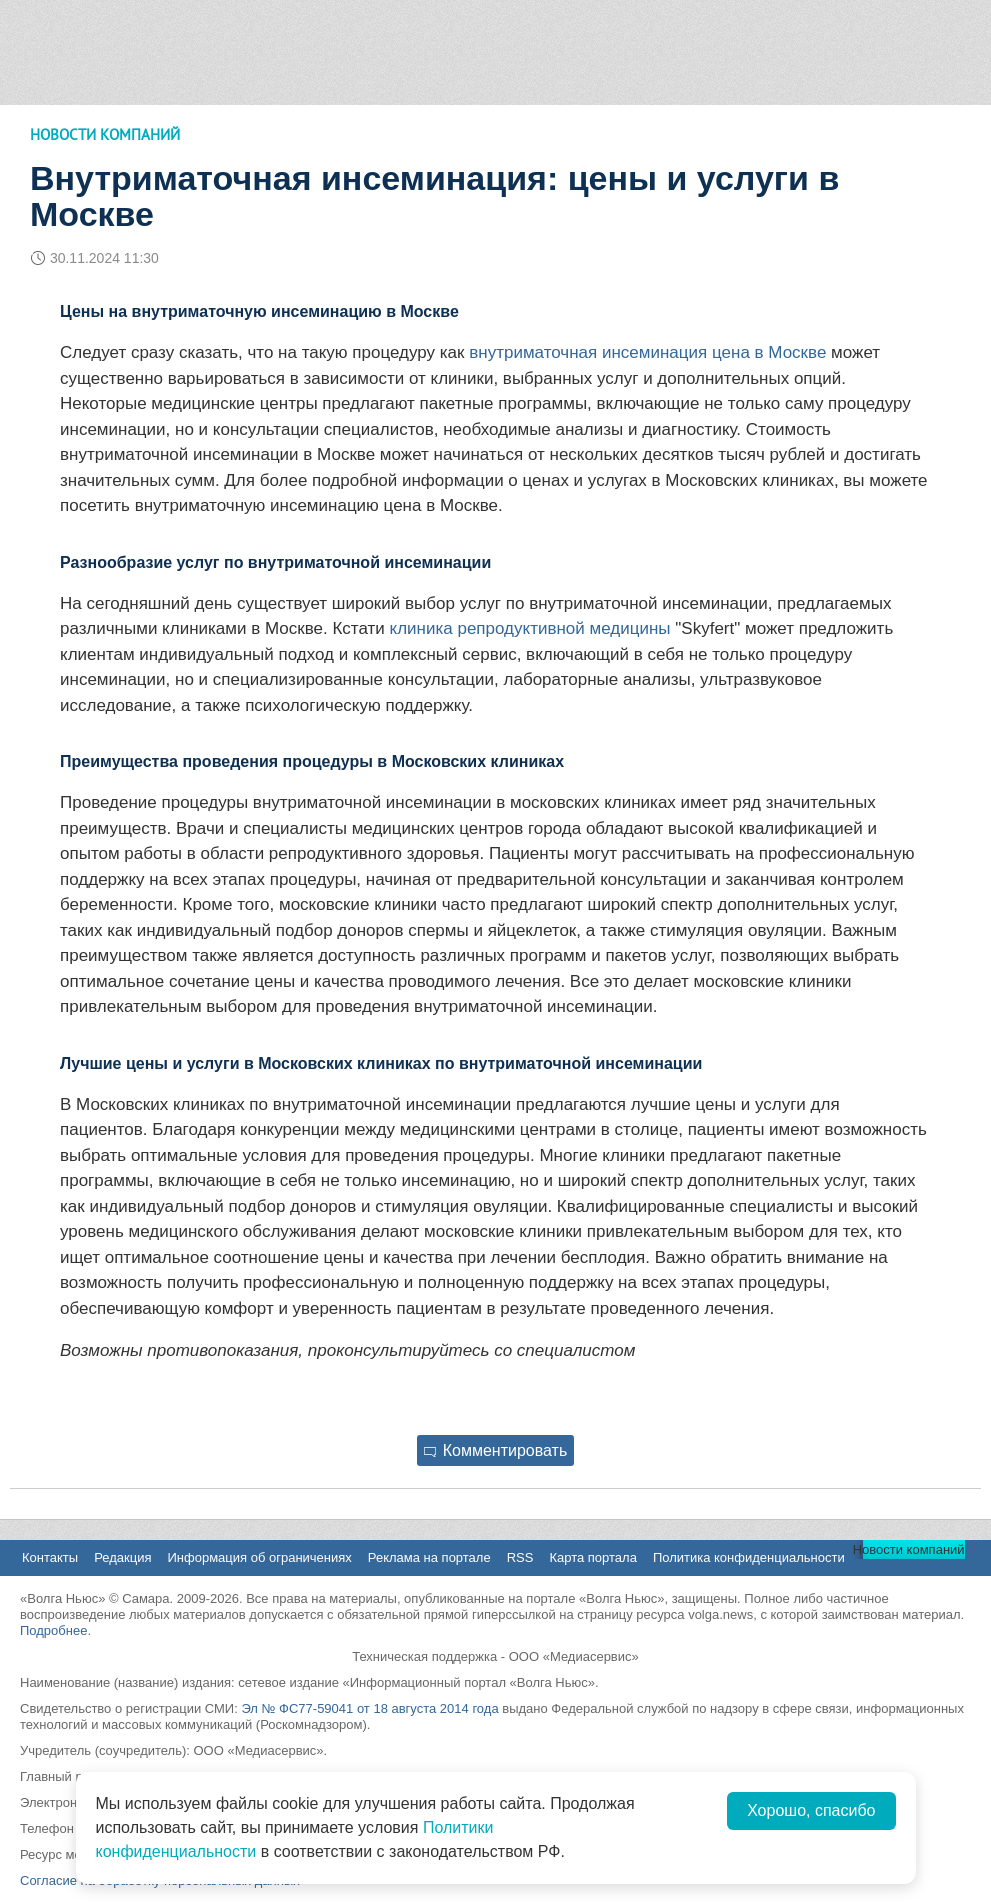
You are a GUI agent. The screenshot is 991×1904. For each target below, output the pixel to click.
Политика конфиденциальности (749, 1557)
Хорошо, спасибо (811, 1810)
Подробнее (53, 1630)
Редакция (122, 1557)
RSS (520, 1557)
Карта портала (592, 1557)
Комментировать (496, 1450)
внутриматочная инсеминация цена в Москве (647, 352)
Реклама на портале (429, 1557)
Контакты (50, 1557)
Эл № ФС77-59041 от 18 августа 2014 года (369, 1708)
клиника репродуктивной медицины (530, 628)
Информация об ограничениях (259, 1557)
